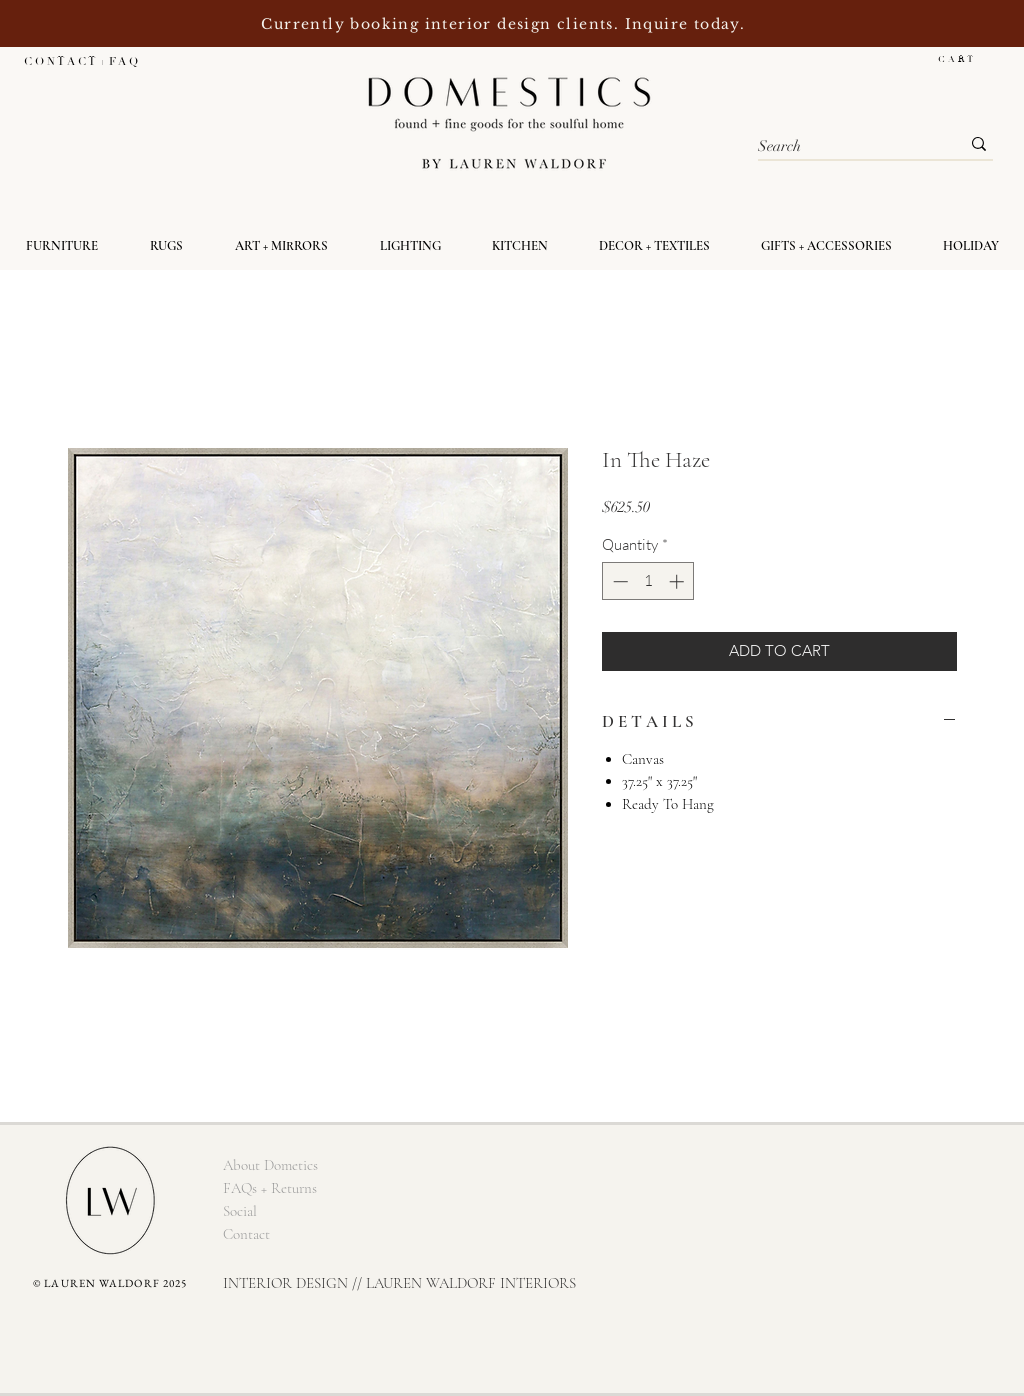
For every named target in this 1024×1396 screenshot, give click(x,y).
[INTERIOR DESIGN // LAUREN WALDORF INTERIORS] (399, 1283)
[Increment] (678, 581)
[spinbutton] (648, 581)
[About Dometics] (270, 1165)
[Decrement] (618, 581)
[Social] (240, 1211)
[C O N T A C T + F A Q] (80, 61)
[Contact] (246, 1234)
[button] (965, 59)
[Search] (844, 146)
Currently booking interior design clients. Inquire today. (505, 24)
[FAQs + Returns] (269, 1188)
